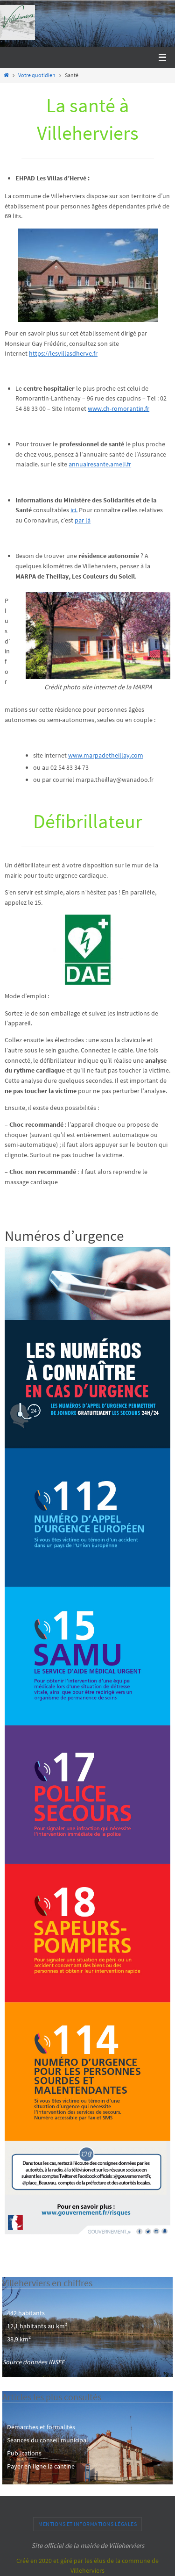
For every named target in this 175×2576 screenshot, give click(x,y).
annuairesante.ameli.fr (100, 464)
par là (83, 520)
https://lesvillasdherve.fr (63, 353)
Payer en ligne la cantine (41, 2466)
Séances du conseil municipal (47, 2440)
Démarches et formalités (41, 2427)
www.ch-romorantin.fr (118, 408)
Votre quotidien (37, 75)
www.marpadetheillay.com (105, 755)
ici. (73, 510)
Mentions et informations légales (87, 2523)
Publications (24, 2453)
